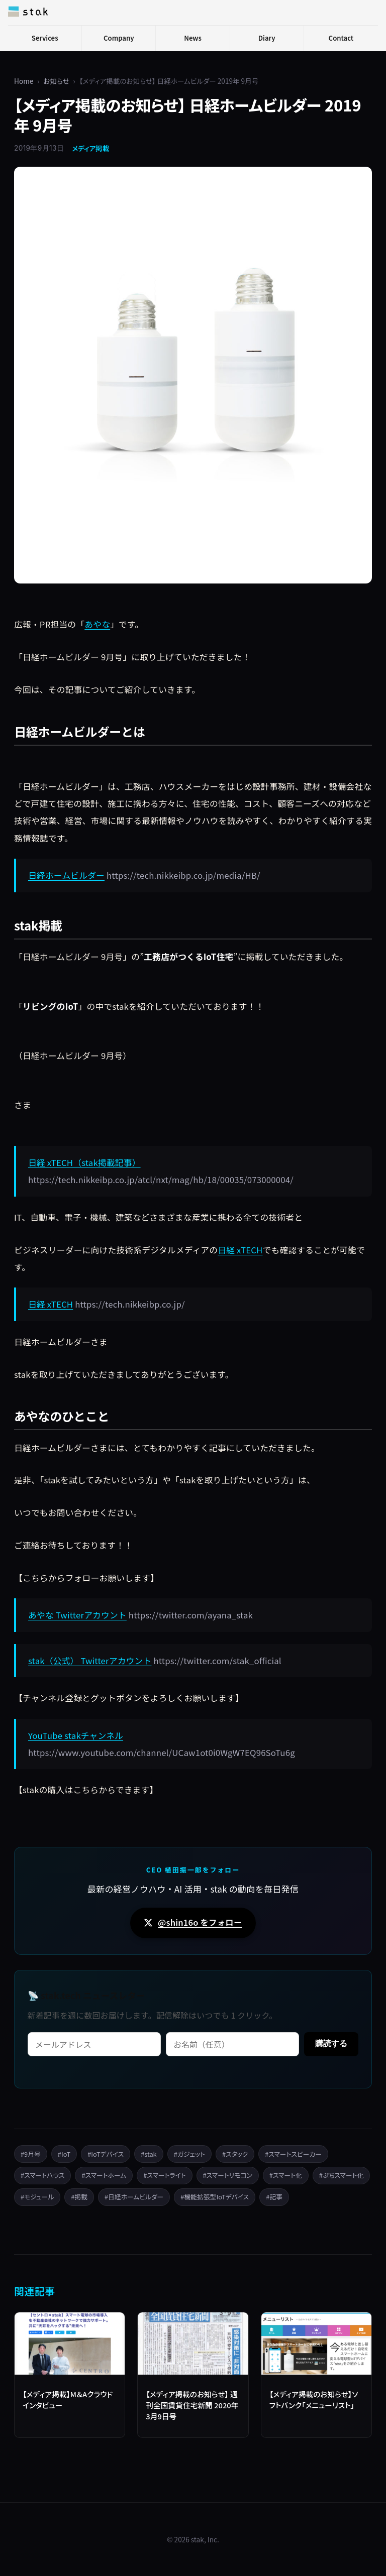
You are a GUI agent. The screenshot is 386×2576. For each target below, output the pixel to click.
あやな (97, 624)
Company (119, 38)
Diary (266, 38)
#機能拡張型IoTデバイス (214, 2196)
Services (45, 38)
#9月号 (31, 2154)
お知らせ (56, 81)
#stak (149, 2154)
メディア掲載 (90, 148)
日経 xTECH (240, 1250)
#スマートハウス (42, 2175)
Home (23, 81)
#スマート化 (285, 2175)
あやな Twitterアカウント (77, 1615)
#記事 (274, 2196)
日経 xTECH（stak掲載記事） (84, 1162)
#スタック (235, 2154)
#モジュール (37, 2196)
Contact (341, 38)
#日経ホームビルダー (134, 2196)
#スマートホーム (103, 2175)
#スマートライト (164, 2175)
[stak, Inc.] (28, 11)
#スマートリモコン (227, 2175)
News (193, 38)
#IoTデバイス (105, 2154)
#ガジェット (189, 2154)
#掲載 (79, 2196)
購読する (331, 2043)
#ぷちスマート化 (341, 2175)
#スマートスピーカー (293, 2154)
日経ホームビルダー (66, 875)
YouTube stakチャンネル (75, 1735)
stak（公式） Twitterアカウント (90, 1661)
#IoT (64, 2154)
